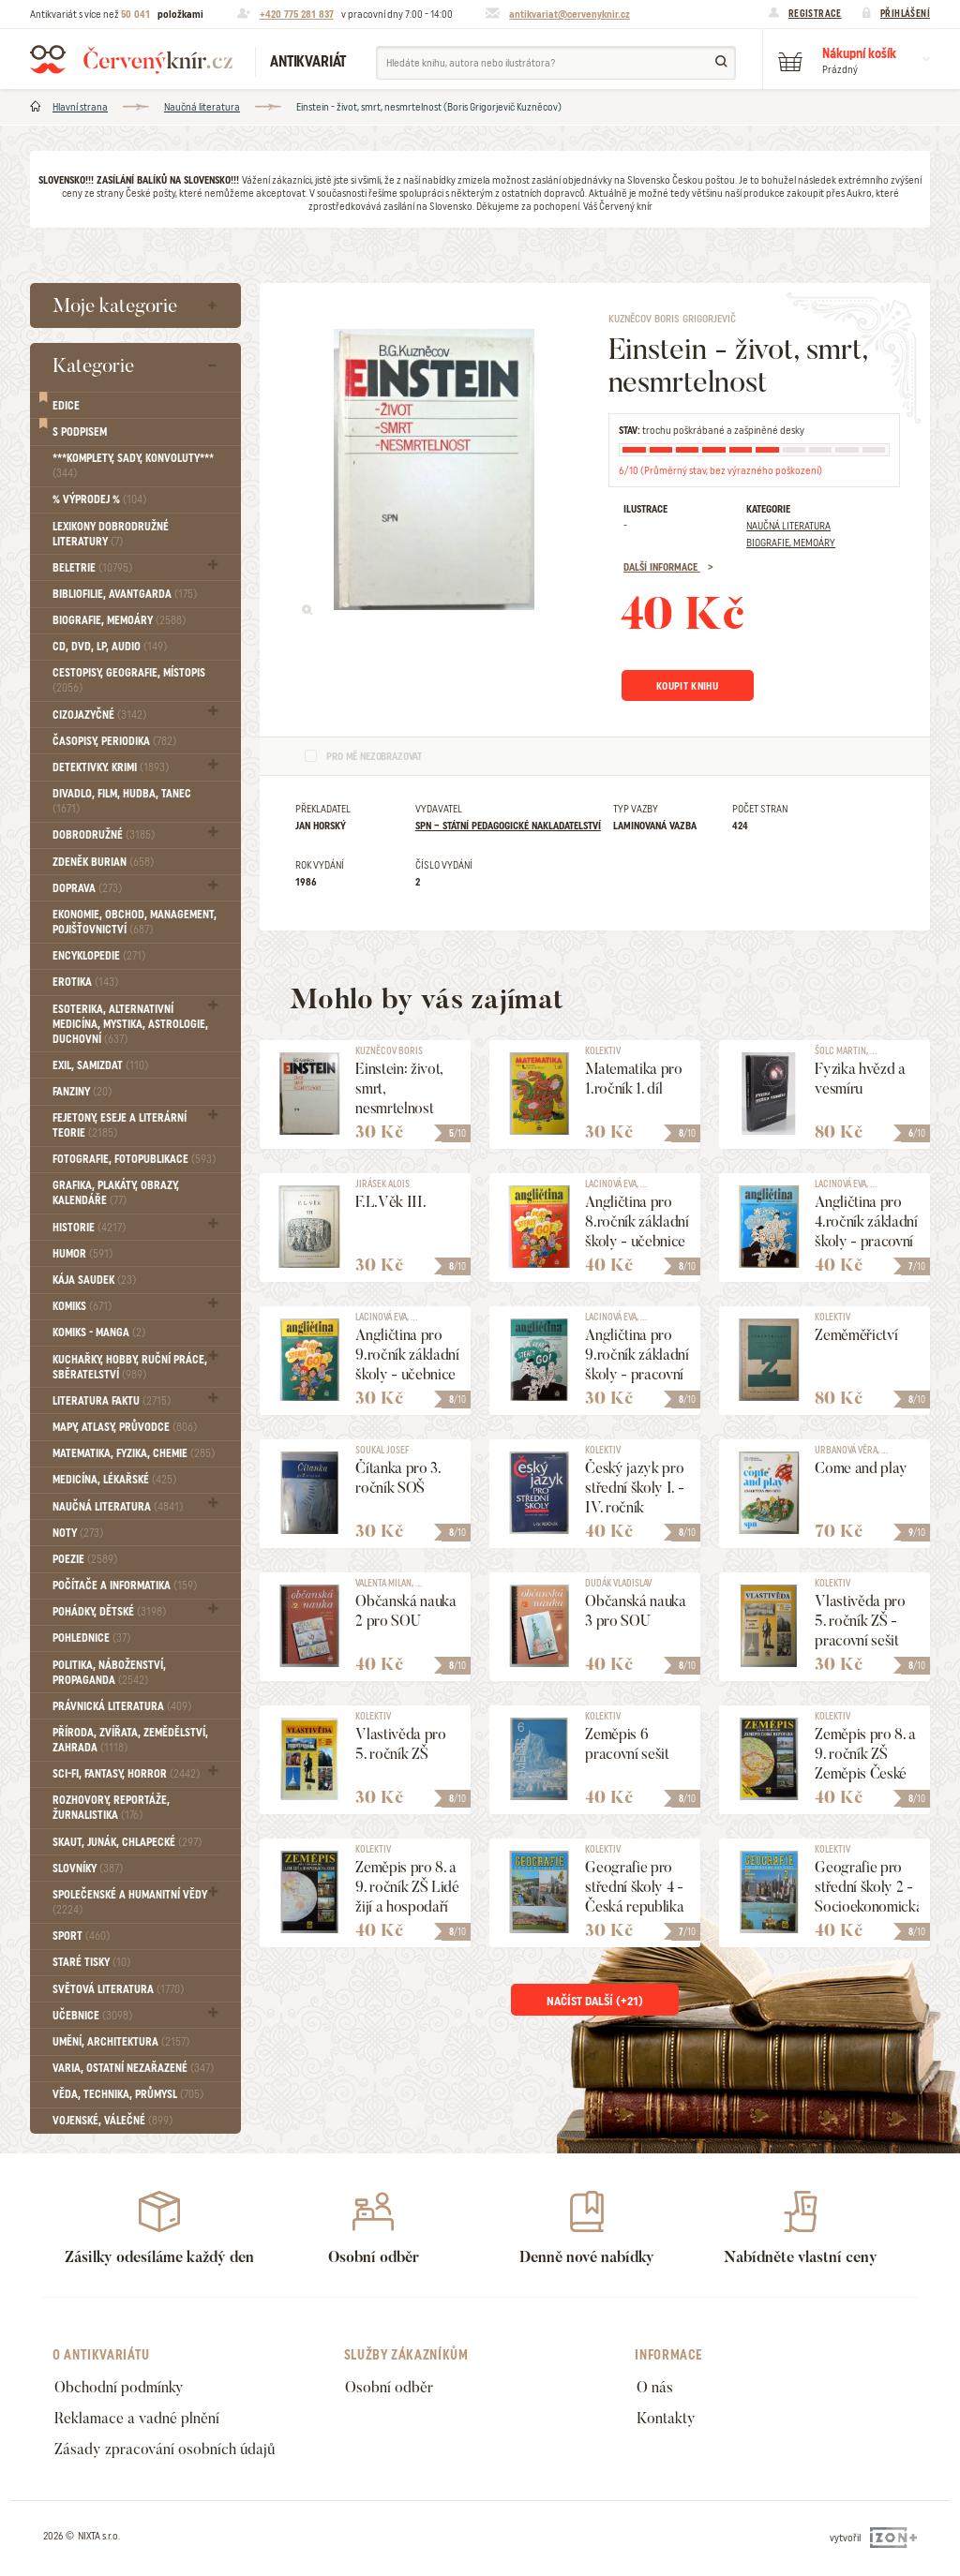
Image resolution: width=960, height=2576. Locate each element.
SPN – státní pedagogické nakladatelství (508, 825)
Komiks (82, 1306)
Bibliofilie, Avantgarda (124, 594)
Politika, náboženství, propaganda (109, 1673)
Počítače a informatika (124, 1585)
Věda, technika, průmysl (127, 2094)
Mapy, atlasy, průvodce (124, 1427)
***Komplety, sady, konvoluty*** (133, 466)
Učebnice (92, 2015)
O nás (655, 2387)
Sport (81, 1936)
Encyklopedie (98, 955)
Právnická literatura (121, 1706)
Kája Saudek (94, 1280)
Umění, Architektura (120, 2041)
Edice (66, 405)
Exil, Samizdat (100, 1065)
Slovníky (87, 1868)
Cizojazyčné (99, 715)
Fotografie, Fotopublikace (134, 1159)
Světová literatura (118, 1989)
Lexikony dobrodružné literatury (110, 534)
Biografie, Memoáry (119, 620)
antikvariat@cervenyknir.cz (569, 14)
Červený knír (131, 59)
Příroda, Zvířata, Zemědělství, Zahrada (130, 1740)
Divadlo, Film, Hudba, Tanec (121, 801)
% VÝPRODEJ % (99, 499)
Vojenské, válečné (112, 2120)
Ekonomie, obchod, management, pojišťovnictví (134, 922)
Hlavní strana (80, 106)
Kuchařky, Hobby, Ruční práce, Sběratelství (129, 1367)
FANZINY (82, 1091)
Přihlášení (905, 13)
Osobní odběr (389, 2387)
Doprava (87, 888)
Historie (89, 1227)
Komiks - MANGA (98, 1332)
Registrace (815, 13)
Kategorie (93, 365)
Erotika (85, 982)
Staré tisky (91, 1962)
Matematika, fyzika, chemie (133, 1453)
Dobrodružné (103, 834)
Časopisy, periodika (114, 741)
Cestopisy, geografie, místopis (128, 680)
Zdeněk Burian (103, 862)
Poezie (84, 1559)
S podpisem (79, 432)
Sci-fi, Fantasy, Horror (126, 1773)
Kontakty (666, 2418)
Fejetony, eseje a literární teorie (119, 1125)
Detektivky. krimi (110, 767)
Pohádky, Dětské (109, 1611)
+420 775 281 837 (297, 14)
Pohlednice (91, 1638)
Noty (77, 1533)
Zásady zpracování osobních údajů (164, 2449)
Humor (82, 1253)
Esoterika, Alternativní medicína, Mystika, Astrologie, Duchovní (130, 1024)
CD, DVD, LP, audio (109, 646)
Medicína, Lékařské (114, 1479)
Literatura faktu (111, 1400)
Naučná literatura (202, 106)
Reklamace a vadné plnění (136, 2418)
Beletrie (92, 567)
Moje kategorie (114, 305)
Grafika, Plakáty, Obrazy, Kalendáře (115, 1193)
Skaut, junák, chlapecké (127, 1842)
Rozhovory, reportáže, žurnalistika (111, 1808)
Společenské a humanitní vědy (129, 1902)
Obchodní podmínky (119, 2387)
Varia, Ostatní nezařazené (133, 2068)
